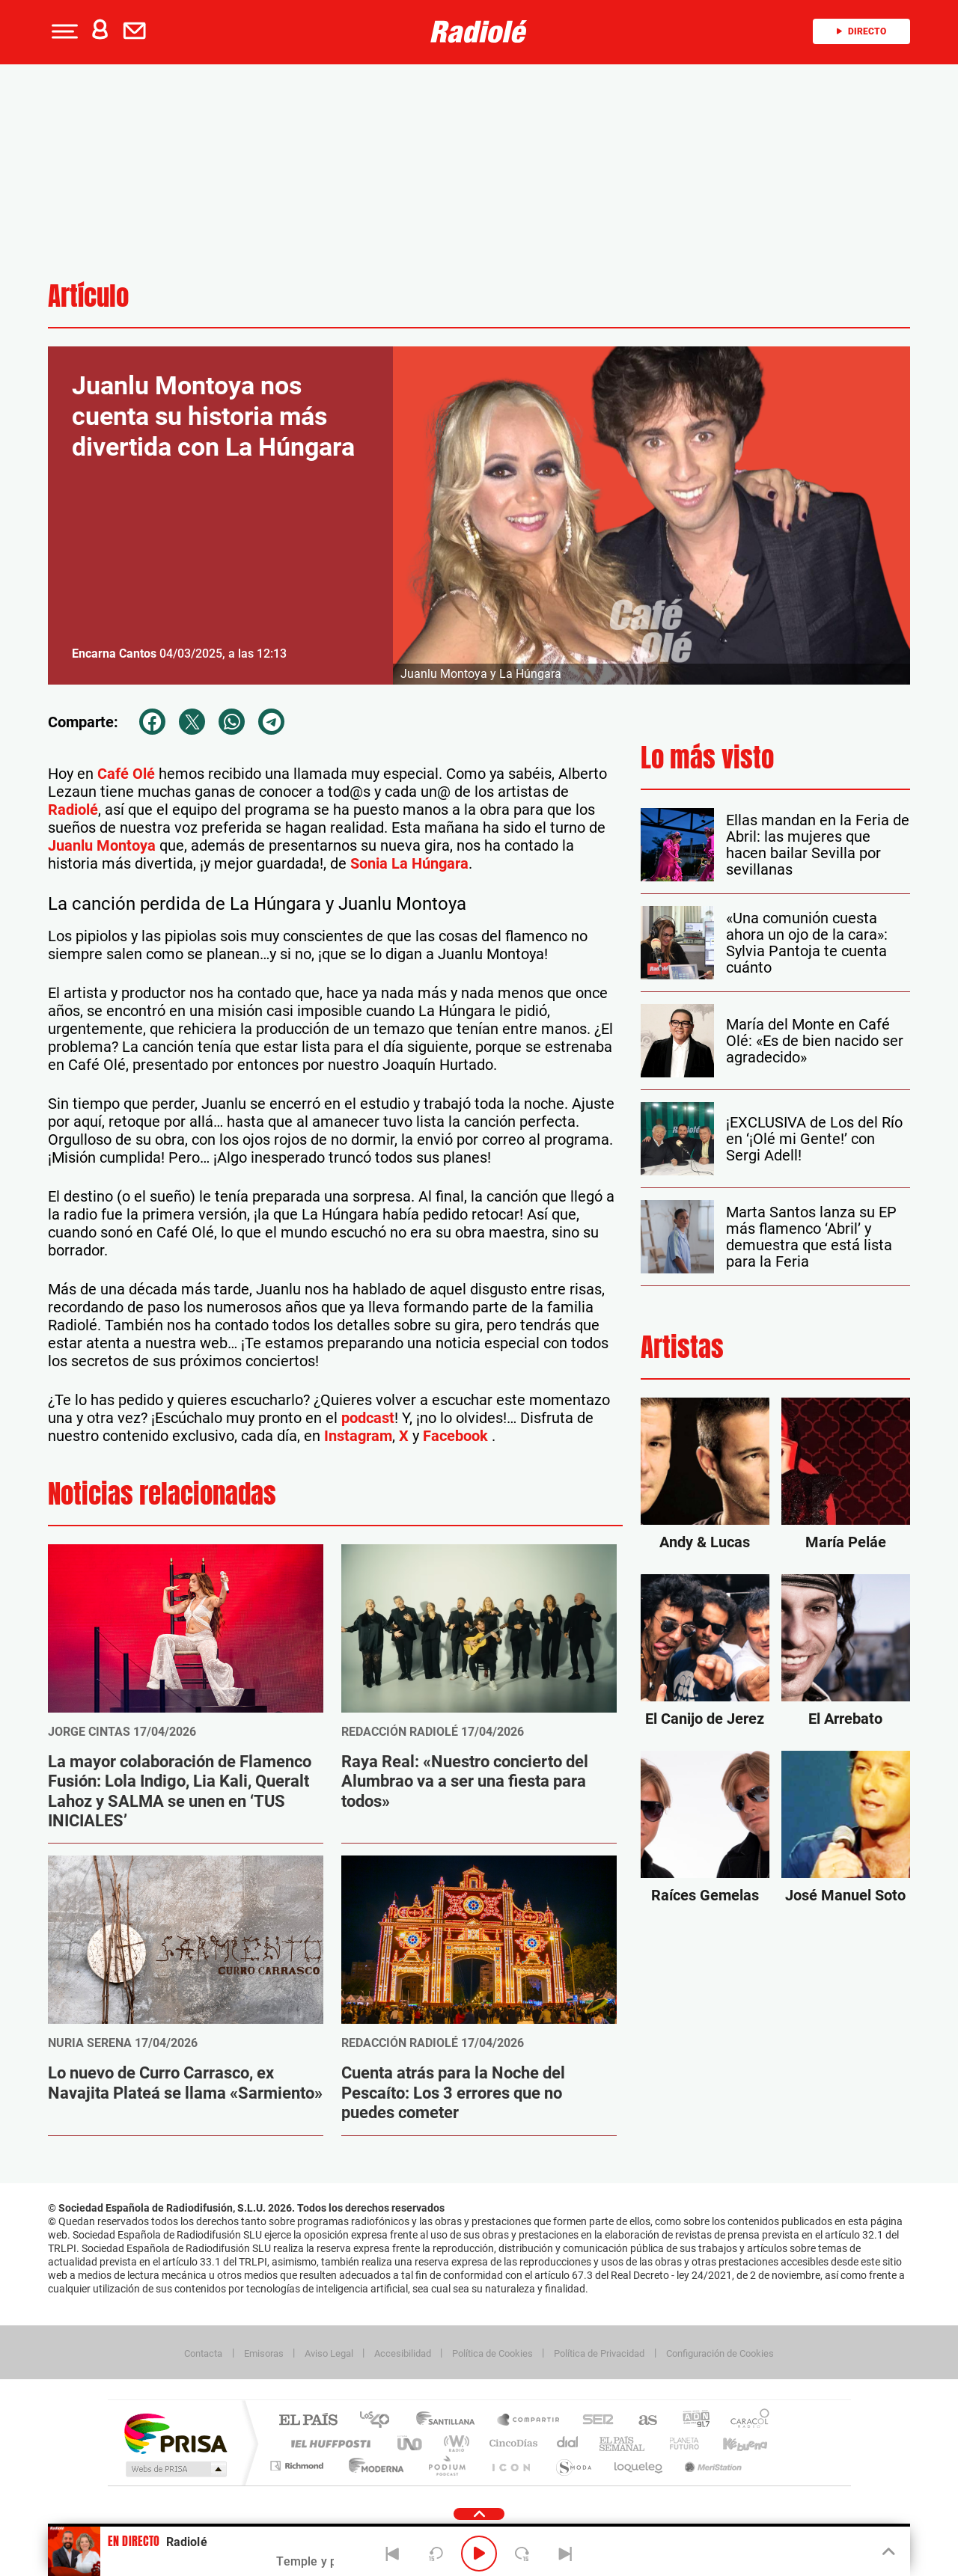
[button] (63, 31)
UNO (410, 2443)
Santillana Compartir (529, 2420)
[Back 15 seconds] (436, 2554)
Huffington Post (328, 2443)
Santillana (449, 2420)
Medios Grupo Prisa (174, 2469)
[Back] (393, 2554)
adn (690, 2420)
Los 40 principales (380, 2420)
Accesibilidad (402, 2353)
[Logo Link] (479, 31)
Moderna (372, 2465)
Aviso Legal (329, 2353)
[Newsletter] (138, 31)
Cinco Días (511, 2443)
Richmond (299, 2465)
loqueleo (639, 2465)
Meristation (711, 2465)
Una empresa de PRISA (175, 2432)
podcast (367, 1418)
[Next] (565, 2554)
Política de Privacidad (599, 2353)
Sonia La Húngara (409, 863)
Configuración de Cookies (720, 2353)
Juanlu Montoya (102, 845)
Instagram (358, 1436)
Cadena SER (593, 2420)
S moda (573, 2465)
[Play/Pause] (479, 2554)
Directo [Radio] (861, 31)
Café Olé (126, 774)
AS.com (641, 2420)
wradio (454, 2443)
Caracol (745, 2420)
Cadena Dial (568, 2443)
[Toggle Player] (887, 2552)
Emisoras (264, 2353)
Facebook (457, 1436)
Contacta (203, 2353)
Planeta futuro (678, 2443)
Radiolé (73, 810)
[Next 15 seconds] (522, 2554)
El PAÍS (308, 2420)
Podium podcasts (446, 2465)
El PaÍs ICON (510, 2465)
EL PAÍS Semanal (623, 2443)
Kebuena (732, 2443)
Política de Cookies (492, 2353)
